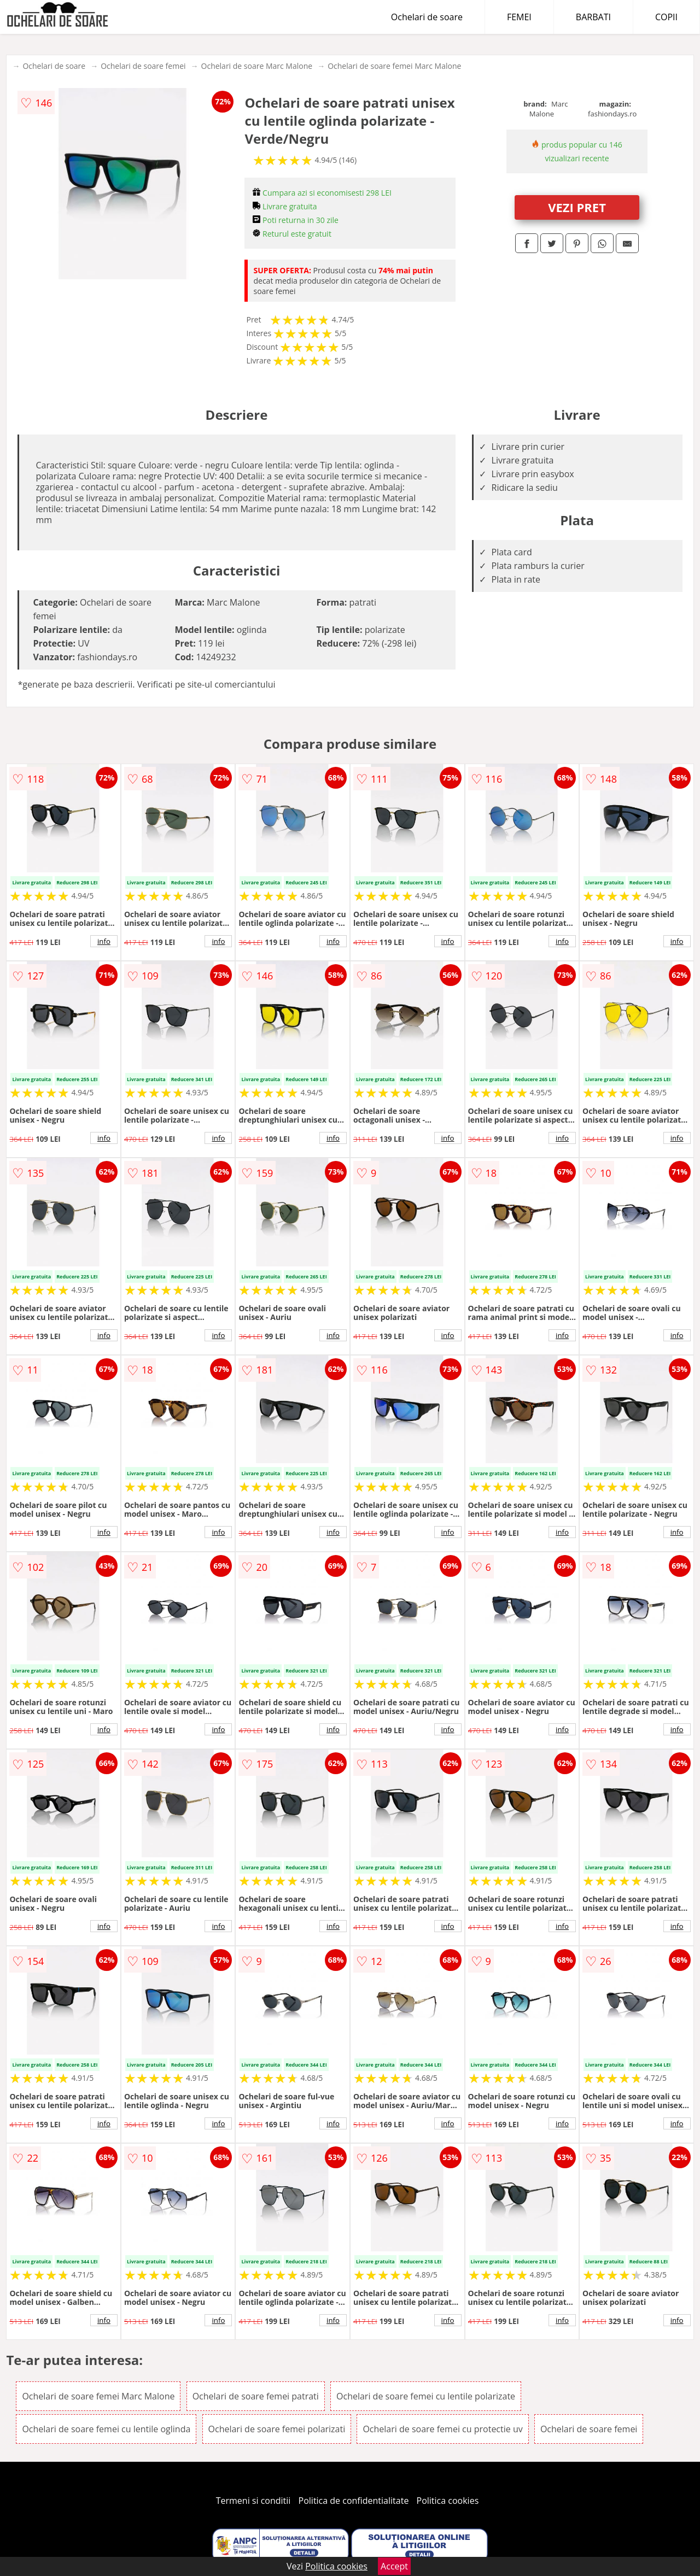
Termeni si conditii (253, 2501)
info (103, 941)
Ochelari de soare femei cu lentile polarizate (425, 2396)
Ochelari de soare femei (143, 66)
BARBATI (593, 17)
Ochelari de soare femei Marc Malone (394, 66)
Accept (394, 2566)
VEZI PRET (577, 207)
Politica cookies (448, 2501)
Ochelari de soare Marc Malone (257, 66)
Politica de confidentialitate (354, 2501)
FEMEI (519, 17)
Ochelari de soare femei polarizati (277, 2429)
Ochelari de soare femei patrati (255, 2396)
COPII (666, 17)
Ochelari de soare (427, 17)
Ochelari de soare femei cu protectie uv (442, 2429)
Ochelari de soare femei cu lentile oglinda (106, 2429)
